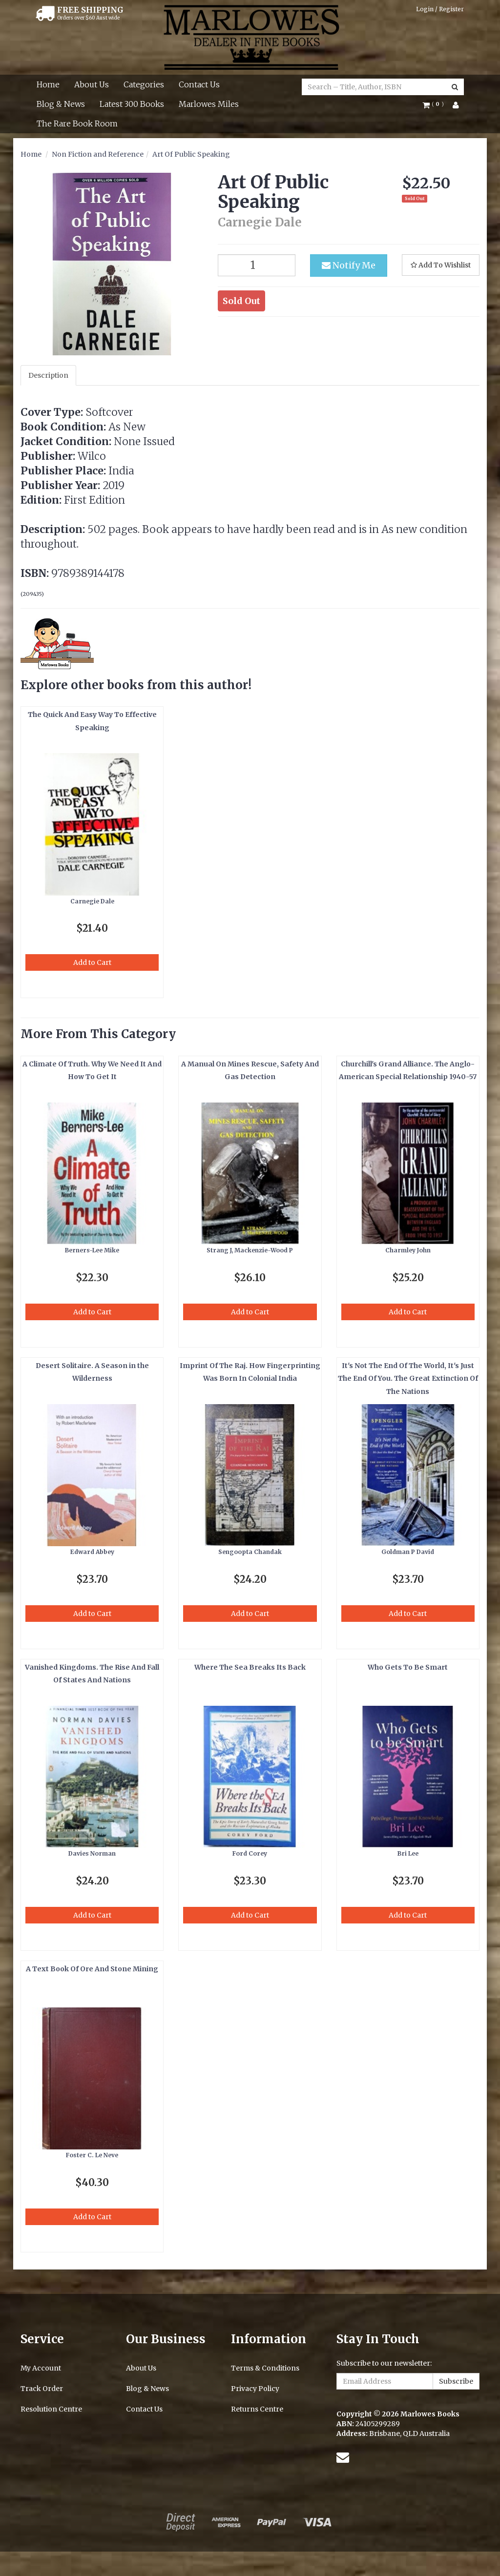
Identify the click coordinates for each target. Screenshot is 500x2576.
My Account (41, 2368)
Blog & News (61, 104)
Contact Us (199, 84)
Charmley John (408, 1250)
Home (48, 84)
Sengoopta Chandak (250, 1551)
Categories (144, 84)
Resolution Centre (51, 2409)
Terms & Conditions (265, 2368)
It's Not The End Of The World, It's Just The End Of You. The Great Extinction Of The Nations (408, 1378)
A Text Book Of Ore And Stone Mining (92, 1968)
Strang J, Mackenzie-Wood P (250, 1250)
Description (48, 375)
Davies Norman (92, 1853)
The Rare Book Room (77, 123)
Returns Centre (257, 2409)
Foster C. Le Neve (92, 2155)
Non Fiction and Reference (98, 154)
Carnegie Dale (92, 901)
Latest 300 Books (132, 104)
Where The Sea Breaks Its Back (250, 1667)
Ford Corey (249, 1853)
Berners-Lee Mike (92, 1250)
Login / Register (440, 9)
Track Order (42, 2388)
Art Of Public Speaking (191, 154)
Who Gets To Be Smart (408, 1667)
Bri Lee (407, 1853)
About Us (91, 84)
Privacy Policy (255, 2388)
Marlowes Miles (209, 104)
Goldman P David (407, 1551)
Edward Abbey (92, 1551)
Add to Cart (92, 962)
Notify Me (348, 265)
